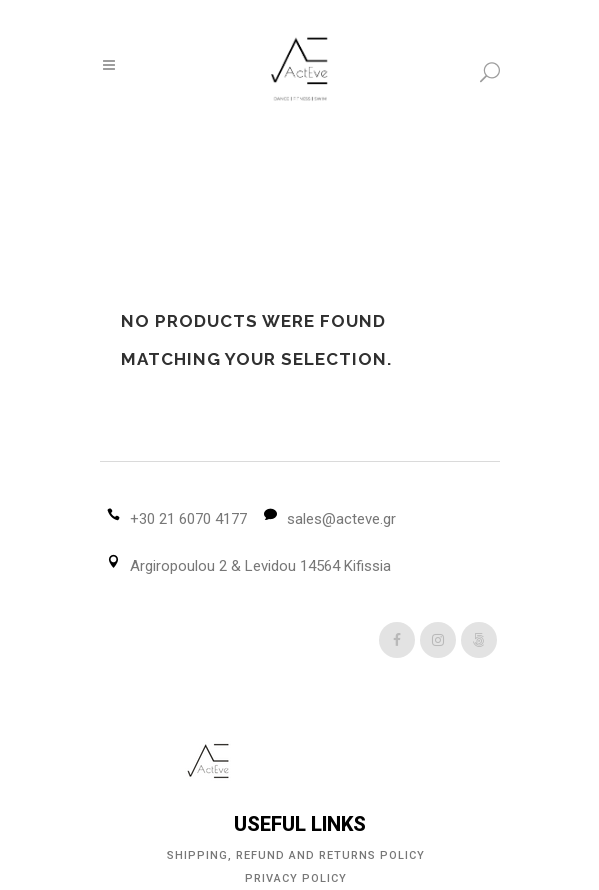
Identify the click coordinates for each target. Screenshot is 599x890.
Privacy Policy (296, 878)
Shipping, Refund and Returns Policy (296, 855)
